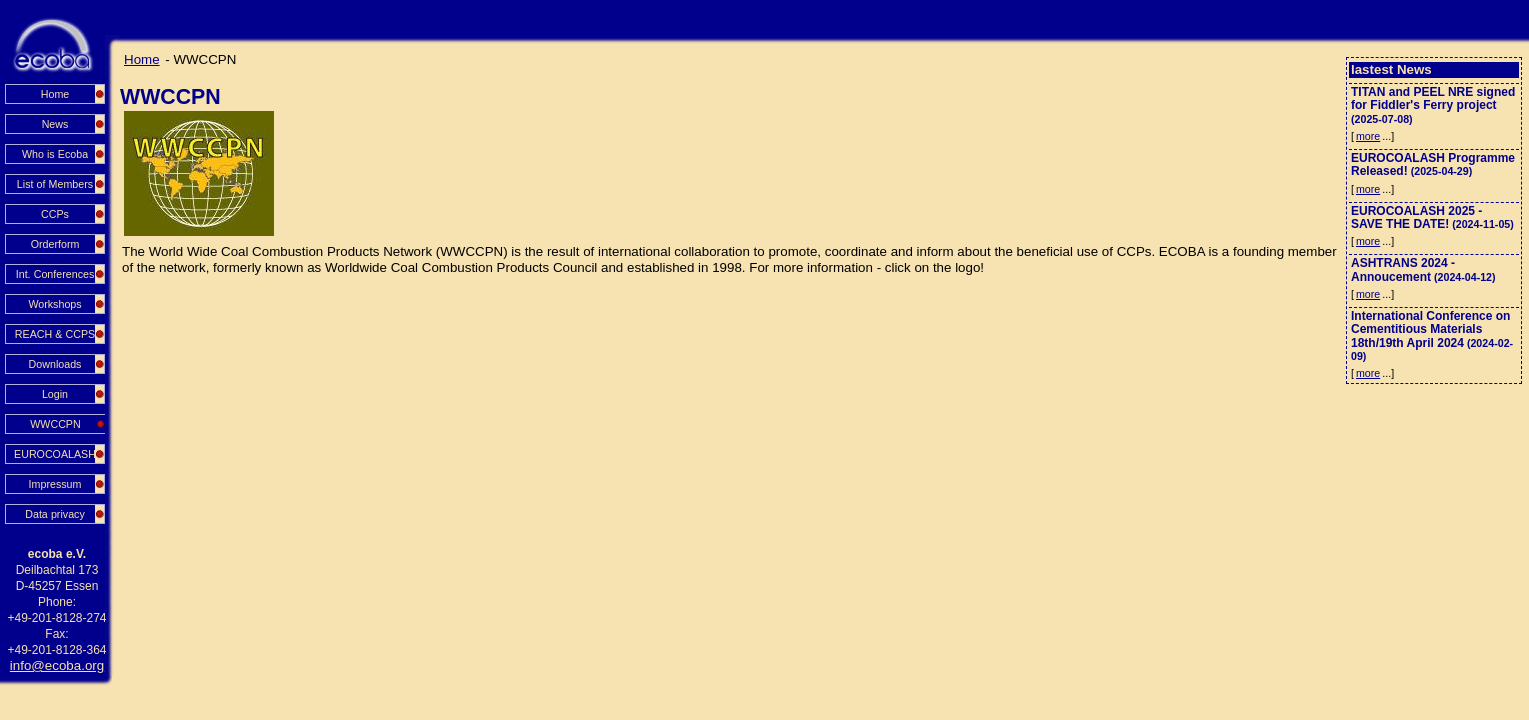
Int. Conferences (55, 274)
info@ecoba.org (57, 665)
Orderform (55, 244)
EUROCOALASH (55, 454)
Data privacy (55, 514)
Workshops (54, 304)
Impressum (55, 484)
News (55, 124)
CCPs (55, 214)
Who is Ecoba (55, 154)
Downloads (55, 364)
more (1368, 136)
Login (55, 394)
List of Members (55, 184)
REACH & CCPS (55, 334)
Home (55, 94)
